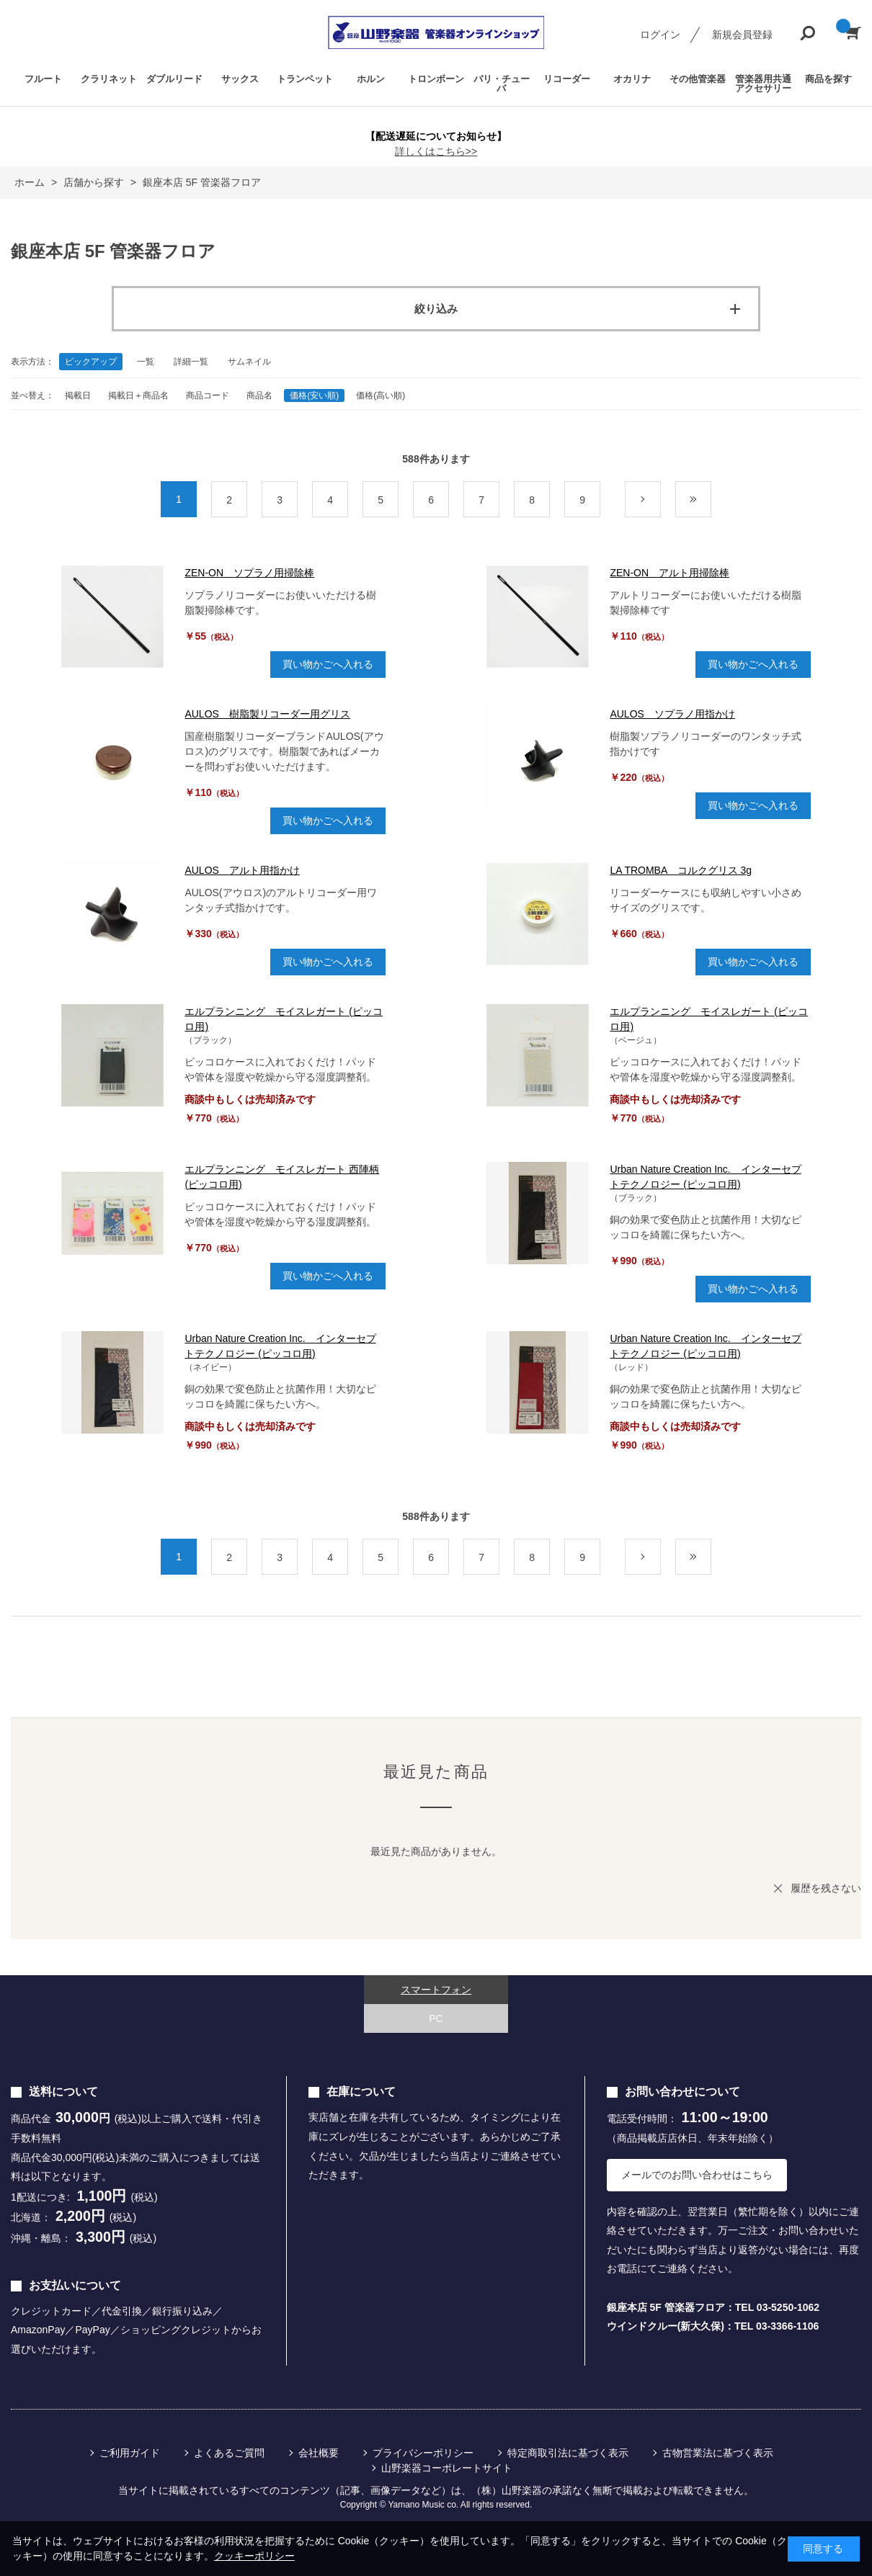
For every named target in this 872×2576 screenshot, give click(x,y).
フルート (43, 78)
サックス (240, 78)
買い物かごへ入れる (327, 664)
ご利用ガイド (129, 2453)
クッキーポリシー (254, 2556)
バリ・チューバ (501, 83)
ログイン (660, 34)
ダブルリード (174, 78)
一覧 (145, 362)
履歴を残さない (826, 1888)
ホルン (371, 78)
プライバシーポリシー (423, 2453)
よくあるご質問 (229, 2453)
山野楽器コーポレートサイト (446, 2468)
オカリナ (632, 78)
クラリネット (109, 78)
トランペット (305, 78)
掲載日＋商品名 (138, 395)
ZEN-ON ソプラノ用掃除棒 (249, 572)
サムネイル (249, 362)
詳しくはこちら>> (436, 151)
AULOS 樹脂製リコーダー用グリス (267, 714)
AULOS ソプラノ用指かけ (672, 714)
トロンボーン (436, 78)
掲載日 (78, 395)
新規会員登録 (742, 34)
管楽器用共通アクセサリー (763, 83)
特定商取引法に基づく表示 (567, 2453)
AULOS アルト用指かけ (241, 870)
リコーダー (566, 78)
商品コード (207, 395)
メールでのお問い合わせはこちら (697, 2175)
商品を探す (828, 78)
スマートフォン (436, 1989)
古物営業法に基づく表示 (717, 2453)
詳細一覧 (191, 362)
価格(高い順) (380, 395)
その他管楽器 (697, 78)
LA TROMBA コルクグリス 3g (681, 870)
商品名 (259, 395)
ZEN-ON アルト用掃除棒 (669, 572)
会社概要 (318, 2453)
